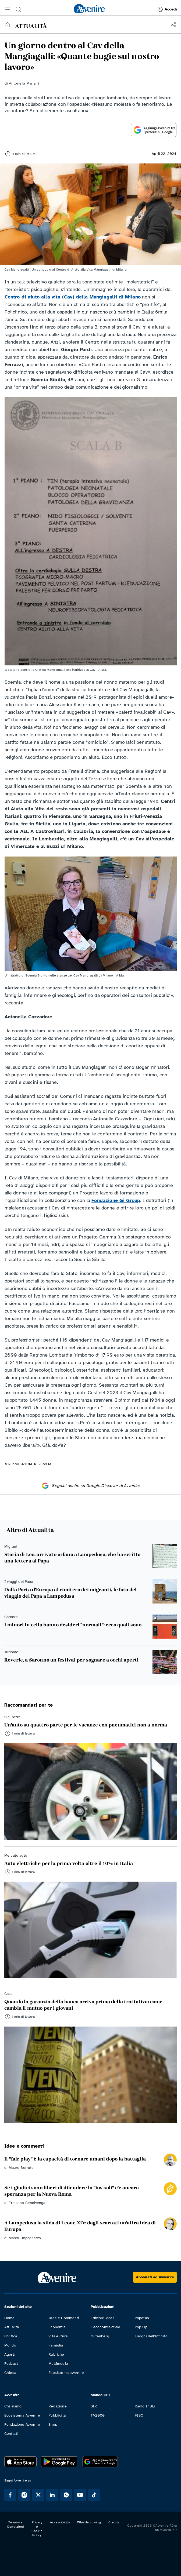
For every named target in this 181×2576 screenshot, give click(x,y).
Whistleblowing (89, 2522)
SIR (94, 2406)
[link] (89, 8)
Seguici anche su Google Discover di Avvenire (90, 1485)
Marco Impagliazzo (25, 2238)
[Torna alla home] (7, 24)
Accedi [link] (167, 9)
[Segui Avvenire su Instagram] (24, 2495)
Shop (52, 2424)
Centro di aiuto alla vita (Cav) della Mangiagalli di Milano (73, 297)
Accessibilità (60, 2522)
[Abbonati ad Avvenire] (155, 2277)
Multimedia (58, 2363)
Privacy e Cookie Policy (36, 2528)
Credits (114, 2522)
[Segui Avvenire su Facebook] (10, 2495)
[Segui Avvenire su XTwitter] (38, 2495)
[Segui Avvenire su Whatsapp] (66, 2495)
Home (9, 2318)
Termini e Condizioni (15, 2524)
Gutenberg (100, 2336)
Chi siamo (13, 2406)
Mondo (10, 2345)
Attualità (11, 2327)
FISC (139, 2415)
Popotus (142, 2318)
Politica (10, 2336)
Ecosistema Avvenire (22, 2415)
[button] (7, 9)
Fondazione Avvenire (22, 2424)
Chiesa (10, 2372)
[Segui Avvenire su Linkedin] (52, 2495)
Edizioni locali (102, 2318)
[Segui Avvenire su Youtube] (80, 2495)
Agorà (9, 2354)
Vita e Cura (58, 2336)
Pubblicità (57, 2415)
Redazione (57, 2406)
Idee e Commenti (63, 2318)
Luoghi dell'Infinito (151, 2336)
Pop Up (141, 2327)
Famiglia (55, 2345)
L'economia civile (105, 2327)
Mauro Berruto (21, 2167)
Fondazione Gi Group (115, 1200)
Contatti (11, 2433)
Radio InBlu (145, 2406)
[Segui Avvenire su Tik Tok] (94, 2495)
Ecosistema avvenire (66, 2372)
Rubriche (56, 2354)
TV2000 (98, 2415)
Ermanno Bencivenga (27, 2202)
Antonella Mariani (24, 83)
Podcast (11, 2363)
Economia (56, 2327)
